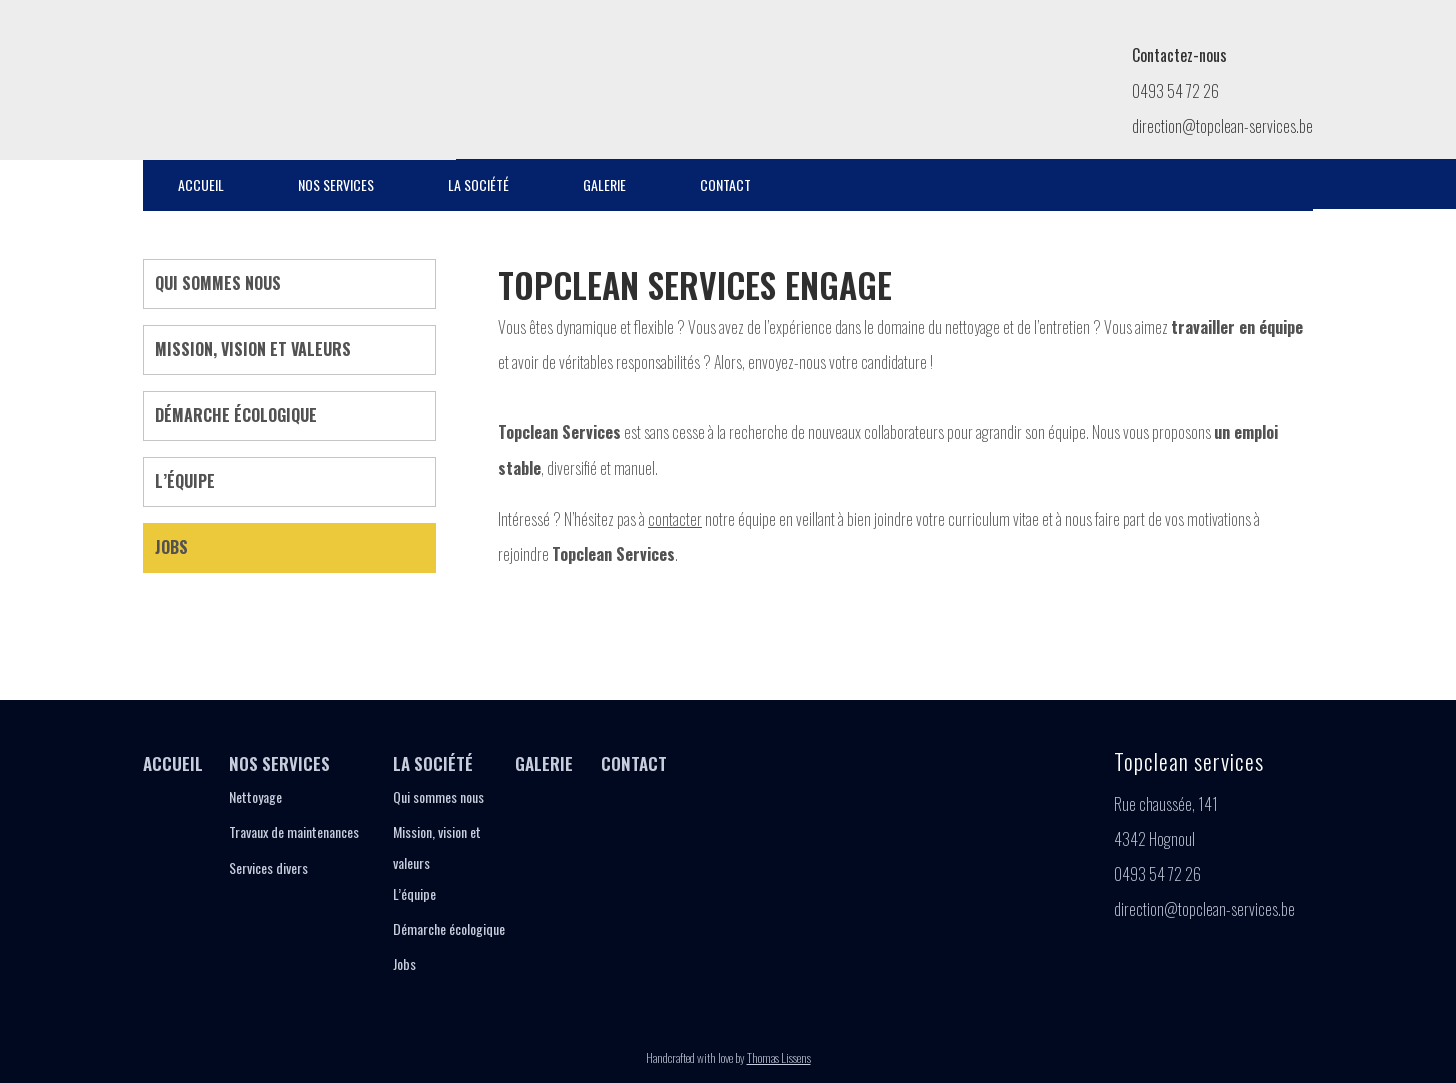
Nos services (336, 184)
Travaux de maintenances (294, 831)
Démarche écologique (236, 415)
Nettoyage (255, 796)
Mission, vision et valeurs (253, 349)
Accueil (201, 184)
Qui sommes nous (218, 283)
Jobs (171, 547)
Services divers (268, 867)
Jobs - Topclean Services (247, 75)
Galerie (604, 184)
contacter (675, 519)
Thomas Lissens (779, 1057)
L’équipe (185, 481)
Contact (725, 184)
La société (478, 184)
